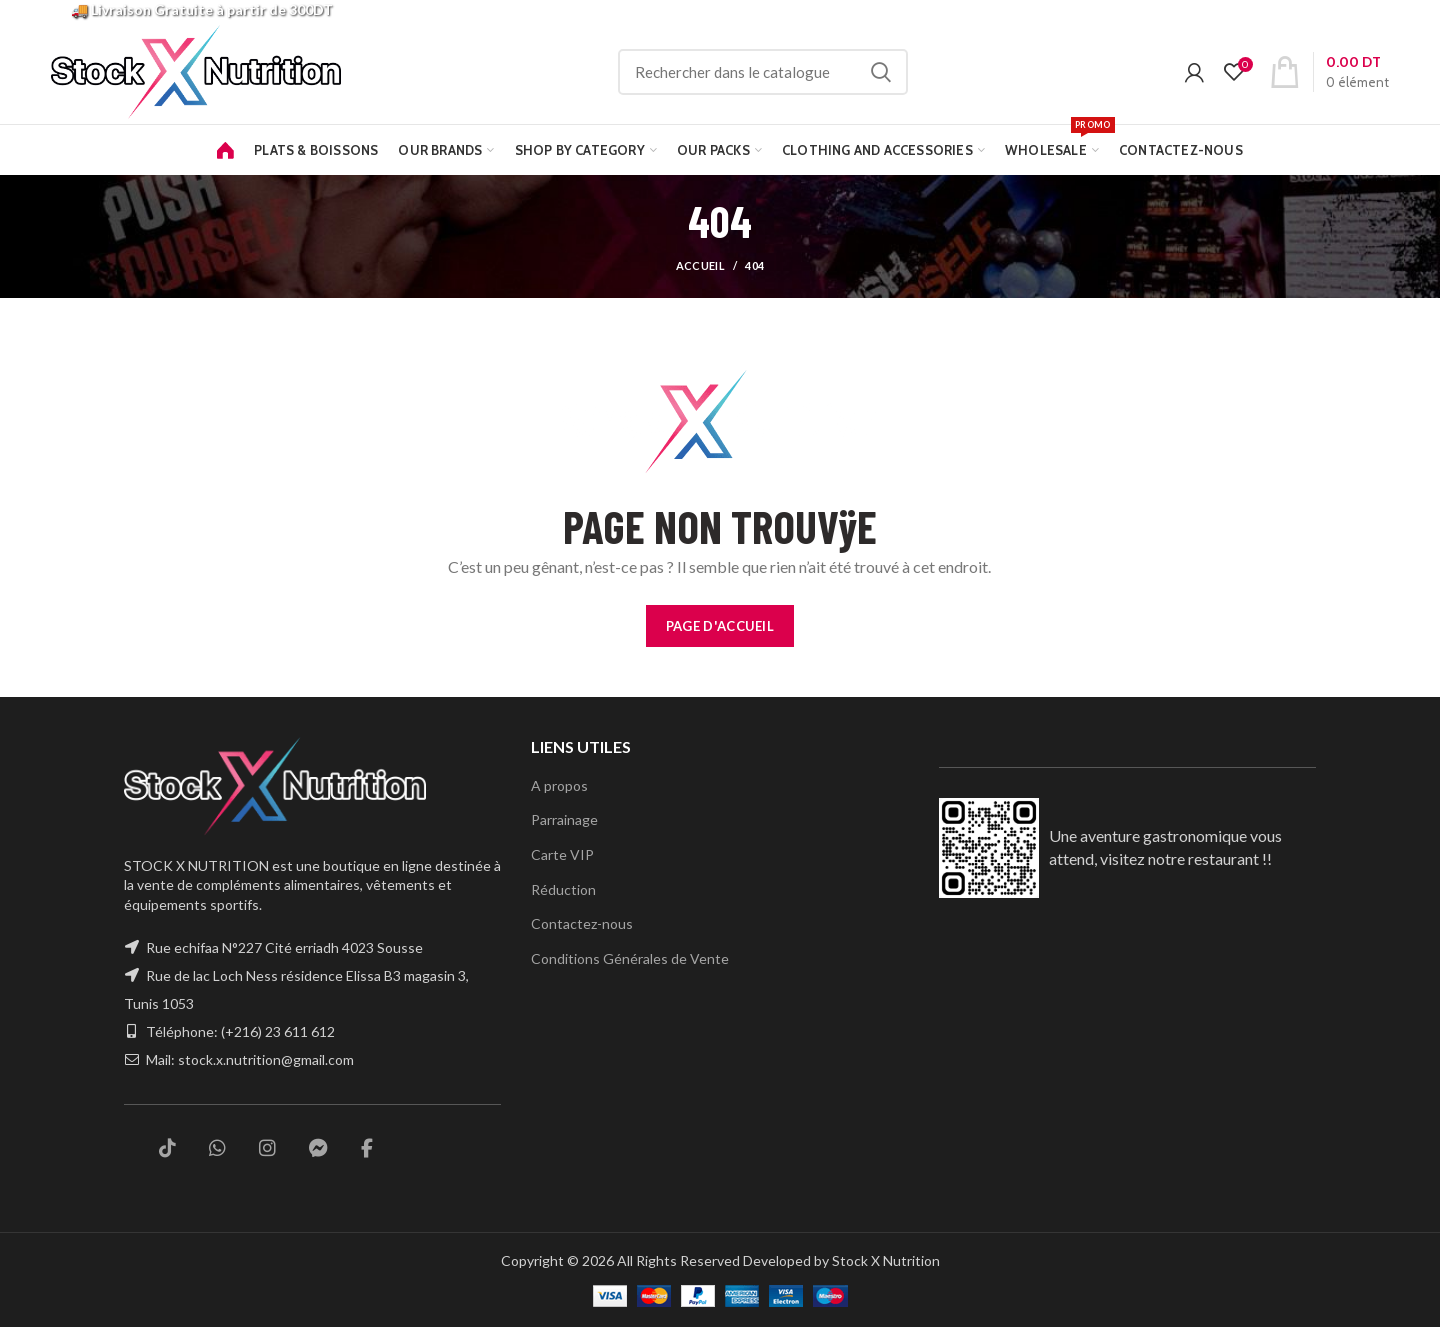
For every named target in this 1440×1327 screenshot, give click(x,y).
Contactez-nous (580, 923)
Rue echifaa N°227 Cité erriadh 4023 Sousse (287, 948)
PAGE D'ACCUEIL (720, 625)
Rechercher (906, 72)
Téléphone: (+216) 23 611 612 (241, 1032)
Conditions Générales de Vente (628, 958)
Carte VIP (561, 854)
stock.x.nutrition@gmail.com (267, 1060)
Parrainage (565, 819)
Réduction (562, 889)
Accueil (700, 266)
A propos (558, 785)
